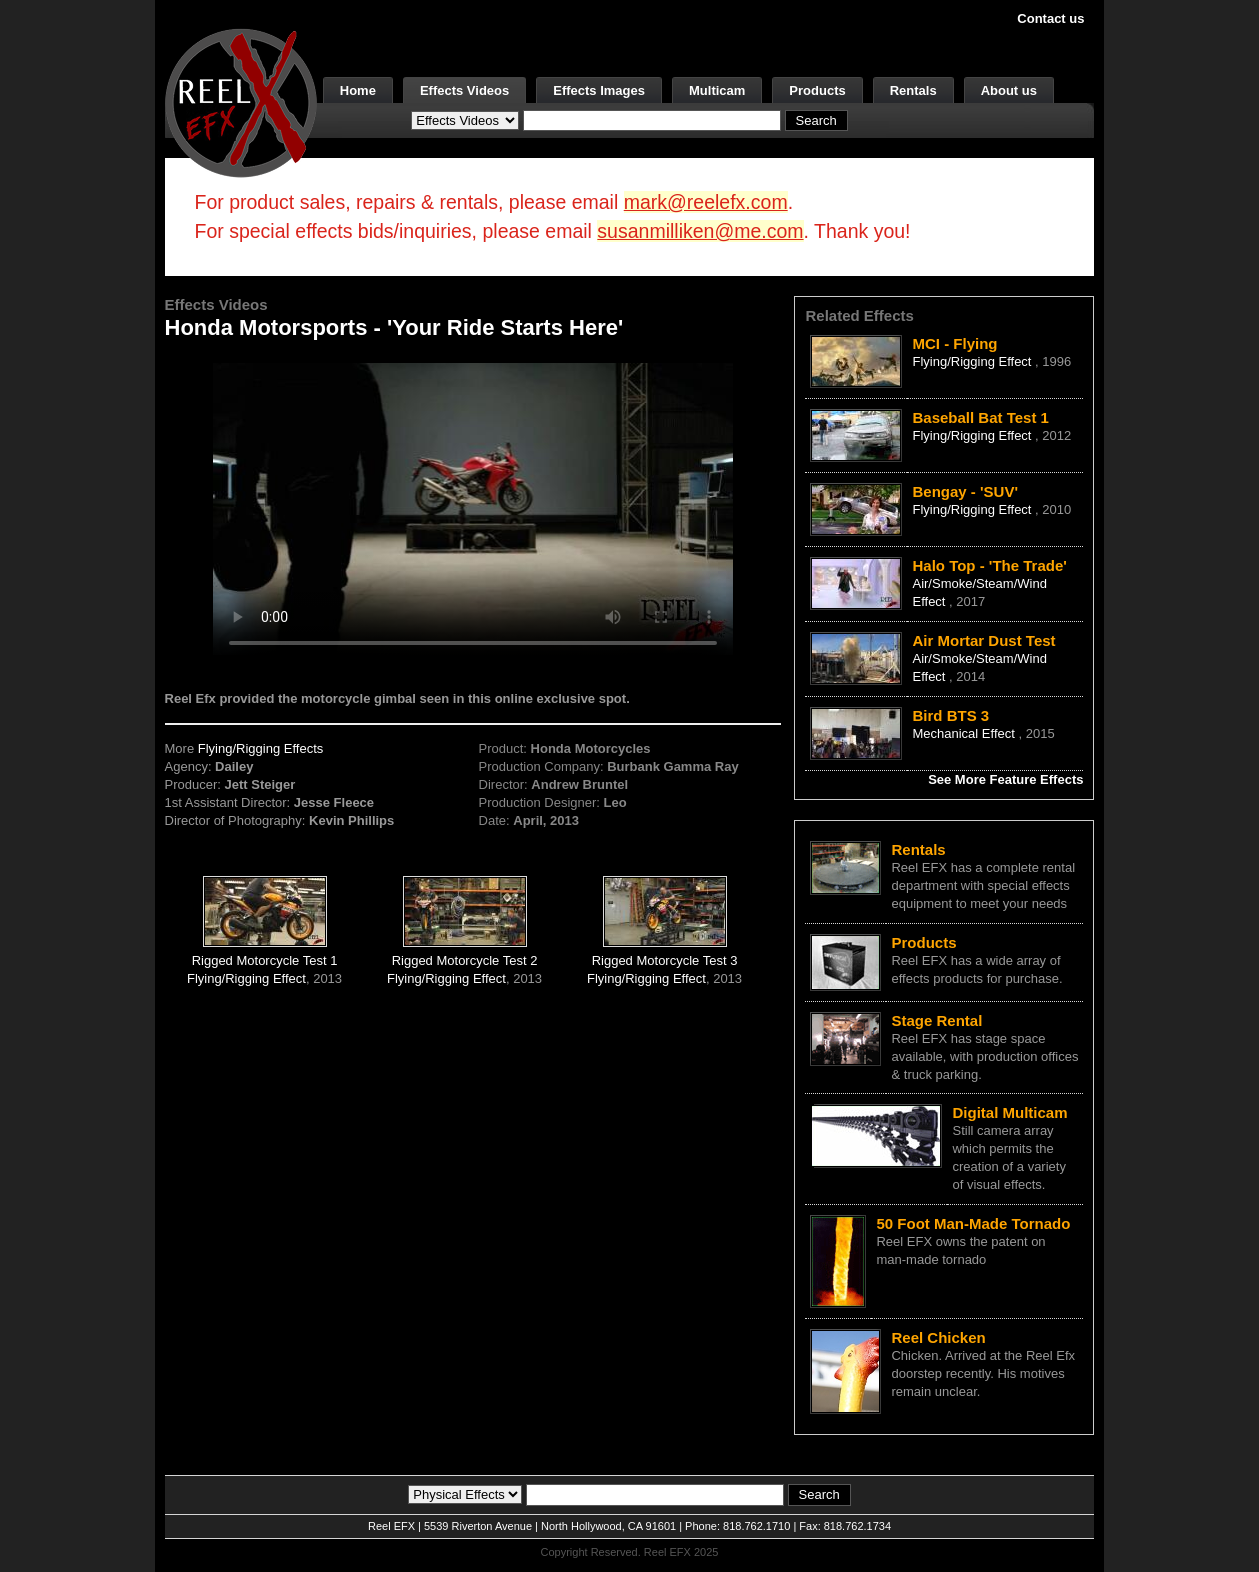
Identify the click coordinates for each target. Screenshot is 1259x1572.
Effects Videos (464, 90)
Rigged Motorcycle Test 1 (265, 960)
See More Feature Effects (1005, 779)
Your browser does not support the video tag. (473, 508)
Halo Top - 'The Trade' (989, 565)
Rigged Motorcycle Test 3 (665, 960)
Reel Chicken (938, 1337)
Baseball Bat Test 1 (980, 417)
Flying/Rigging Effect (246, 978)
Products (817, 90)
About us (1009, 90)
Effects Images (599, 90)
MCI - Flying (954, 343)
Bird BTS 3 (950, 715)
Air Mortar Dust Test (983, 640)
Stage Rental (936, 1020)
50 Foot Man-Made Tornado (973, 1223)
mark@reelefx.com (706, 202)
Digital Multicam (1009, 1112)
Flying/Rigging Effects (261, 748)
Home (358, 90)
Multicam (717, 90)
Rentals (913, 90)
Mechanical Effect (965, 733)
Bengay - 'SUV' (965, 491)
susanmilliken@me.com (700, 231)
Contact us (1050, 18)
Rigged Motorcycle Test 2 (465, 960)
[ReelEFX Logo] (241, 101)
